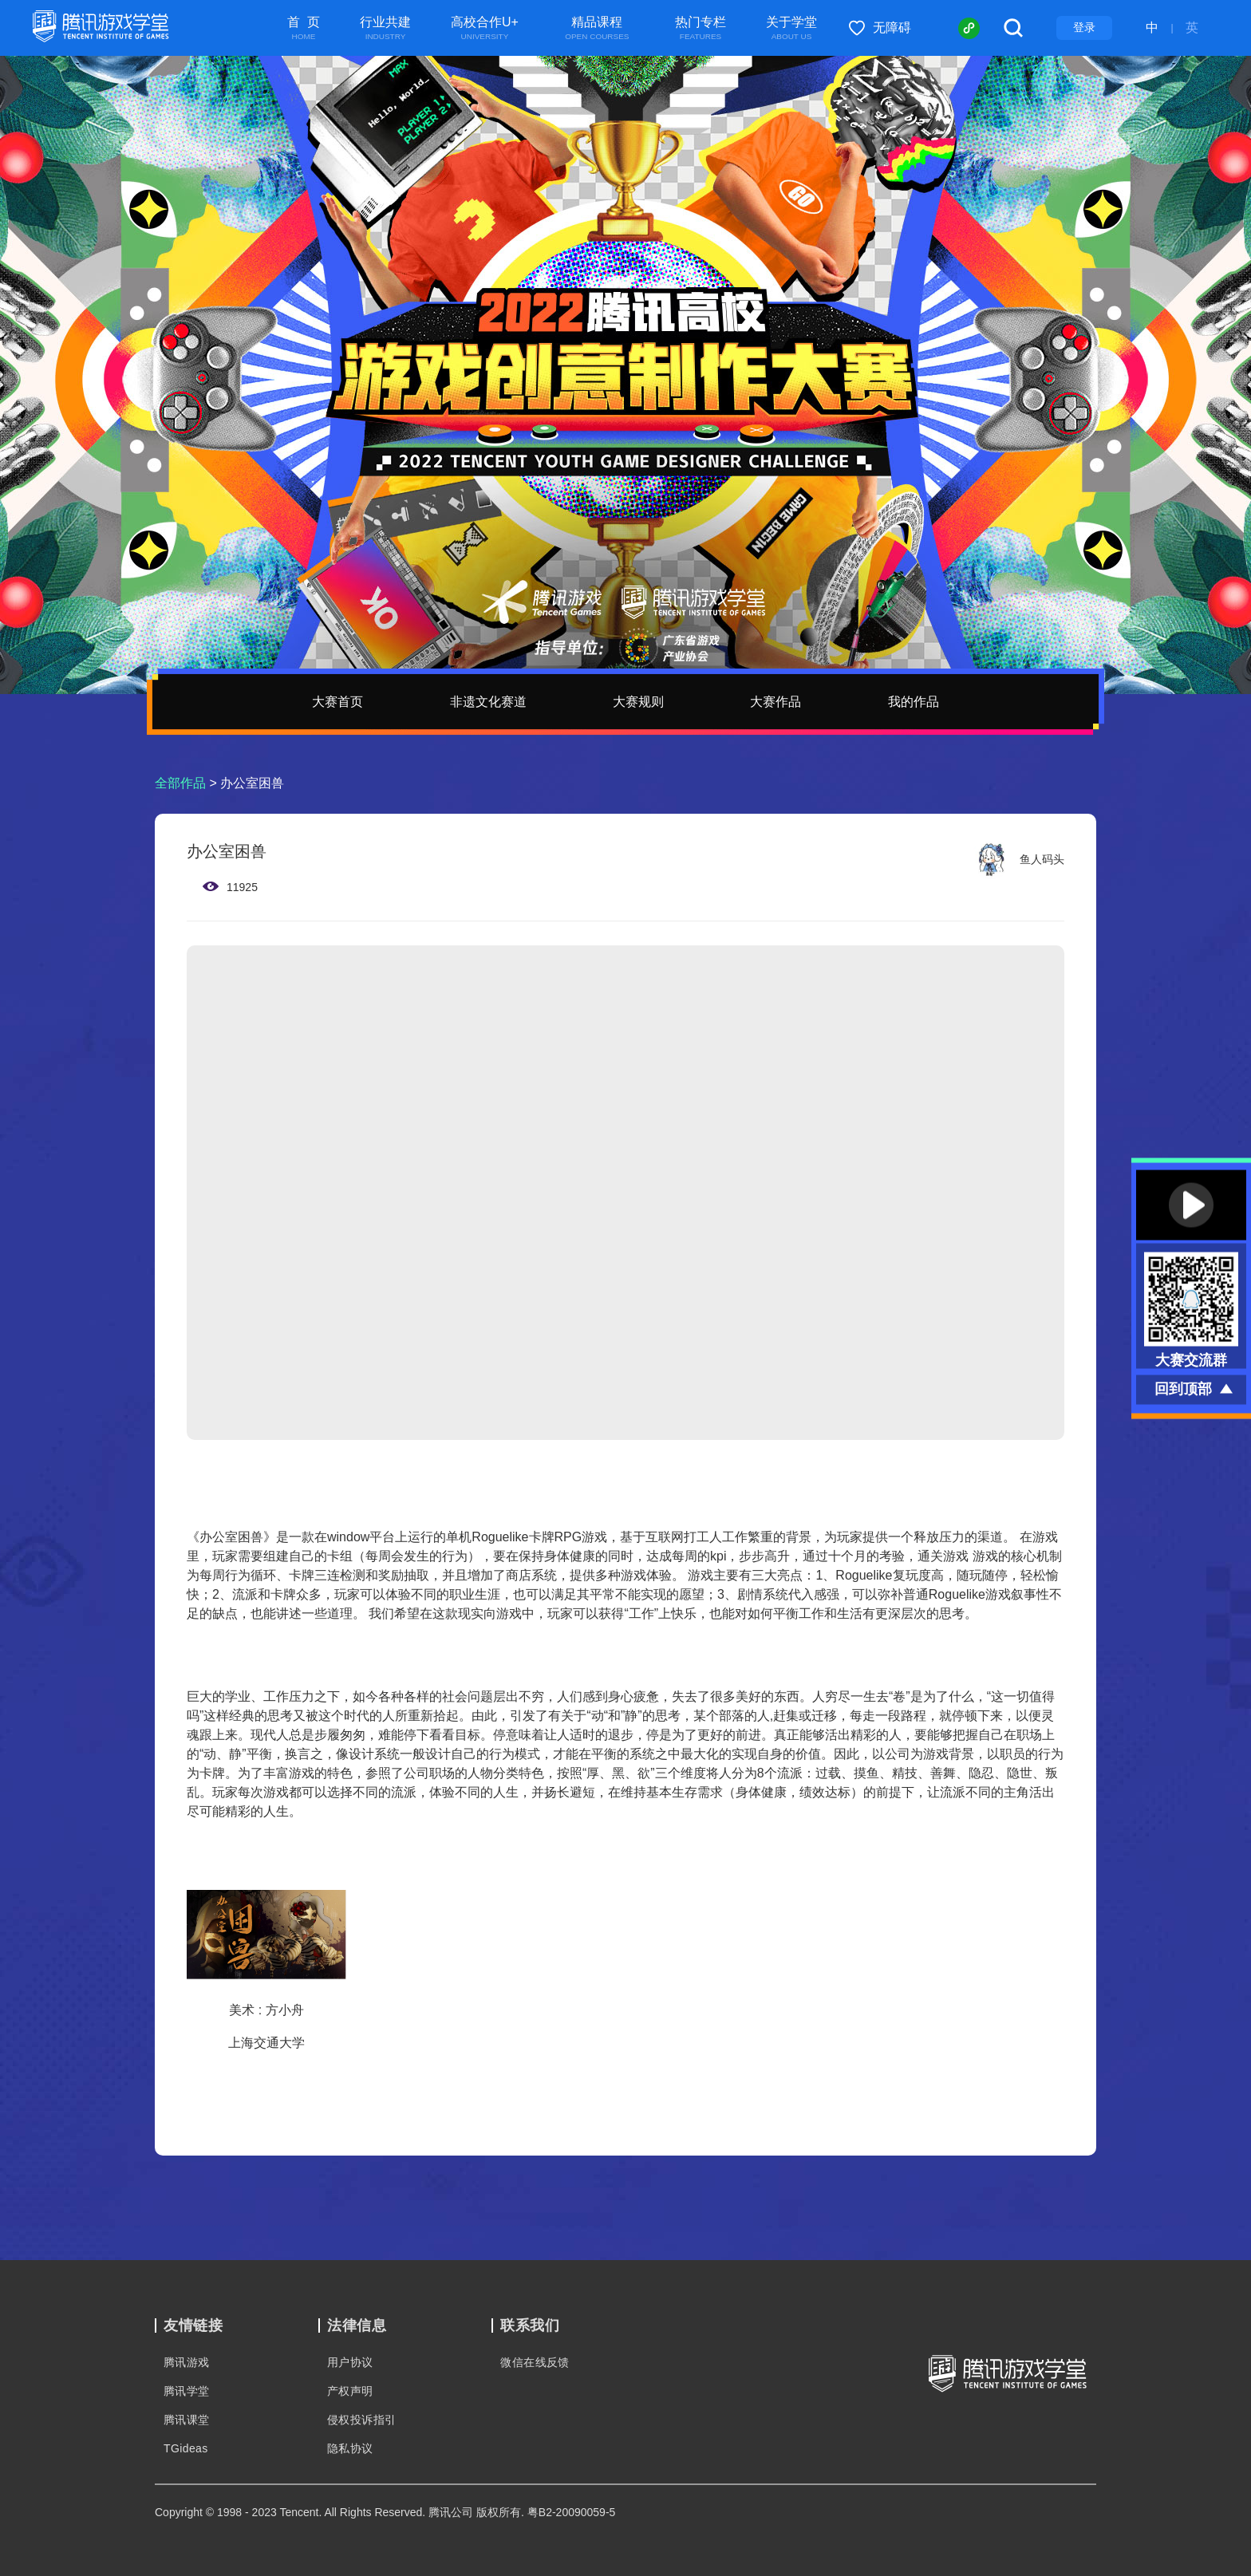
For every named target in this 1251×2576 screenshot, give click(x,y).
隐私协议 (350, 2448)
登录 (1084, 27)
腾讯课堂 (187, 2419)
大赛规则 (638, 701)
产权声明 (350, 2391)
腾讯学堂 (187, 2391)
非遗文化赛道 (488, 701)
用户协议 (350, 2362)
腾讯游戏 (187, 2362)
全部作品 (180, 783)
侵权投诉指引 (361, 2419)
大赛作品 (775, 701)
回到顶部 (1183, 1388)
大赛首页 (337, 701)
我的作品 (913, 701)
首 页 (303, 28)
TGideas (186, 2448)
